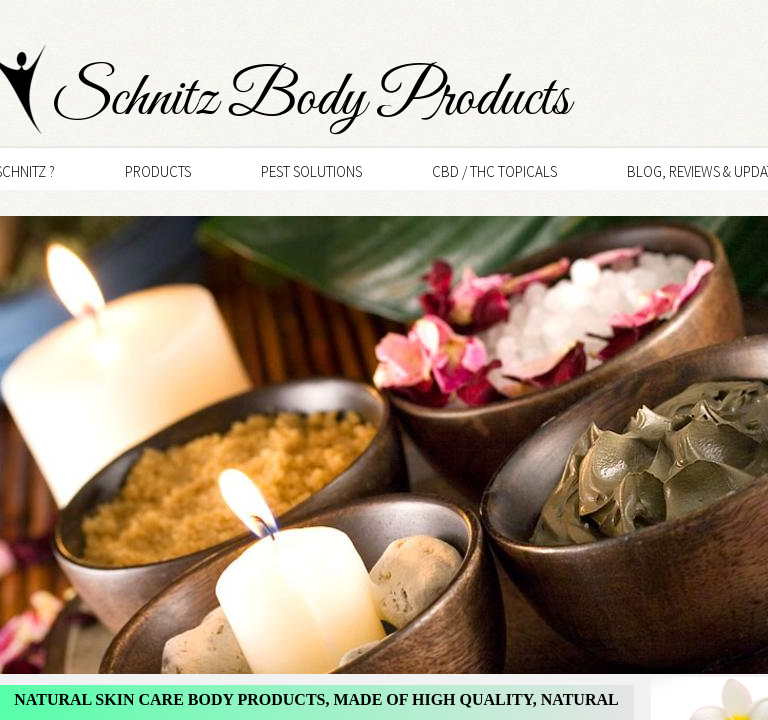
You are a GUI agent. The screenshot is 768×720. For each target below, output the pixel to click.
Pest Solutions (311, 171)
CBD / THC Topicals (494, 171)
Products (158, 171)
